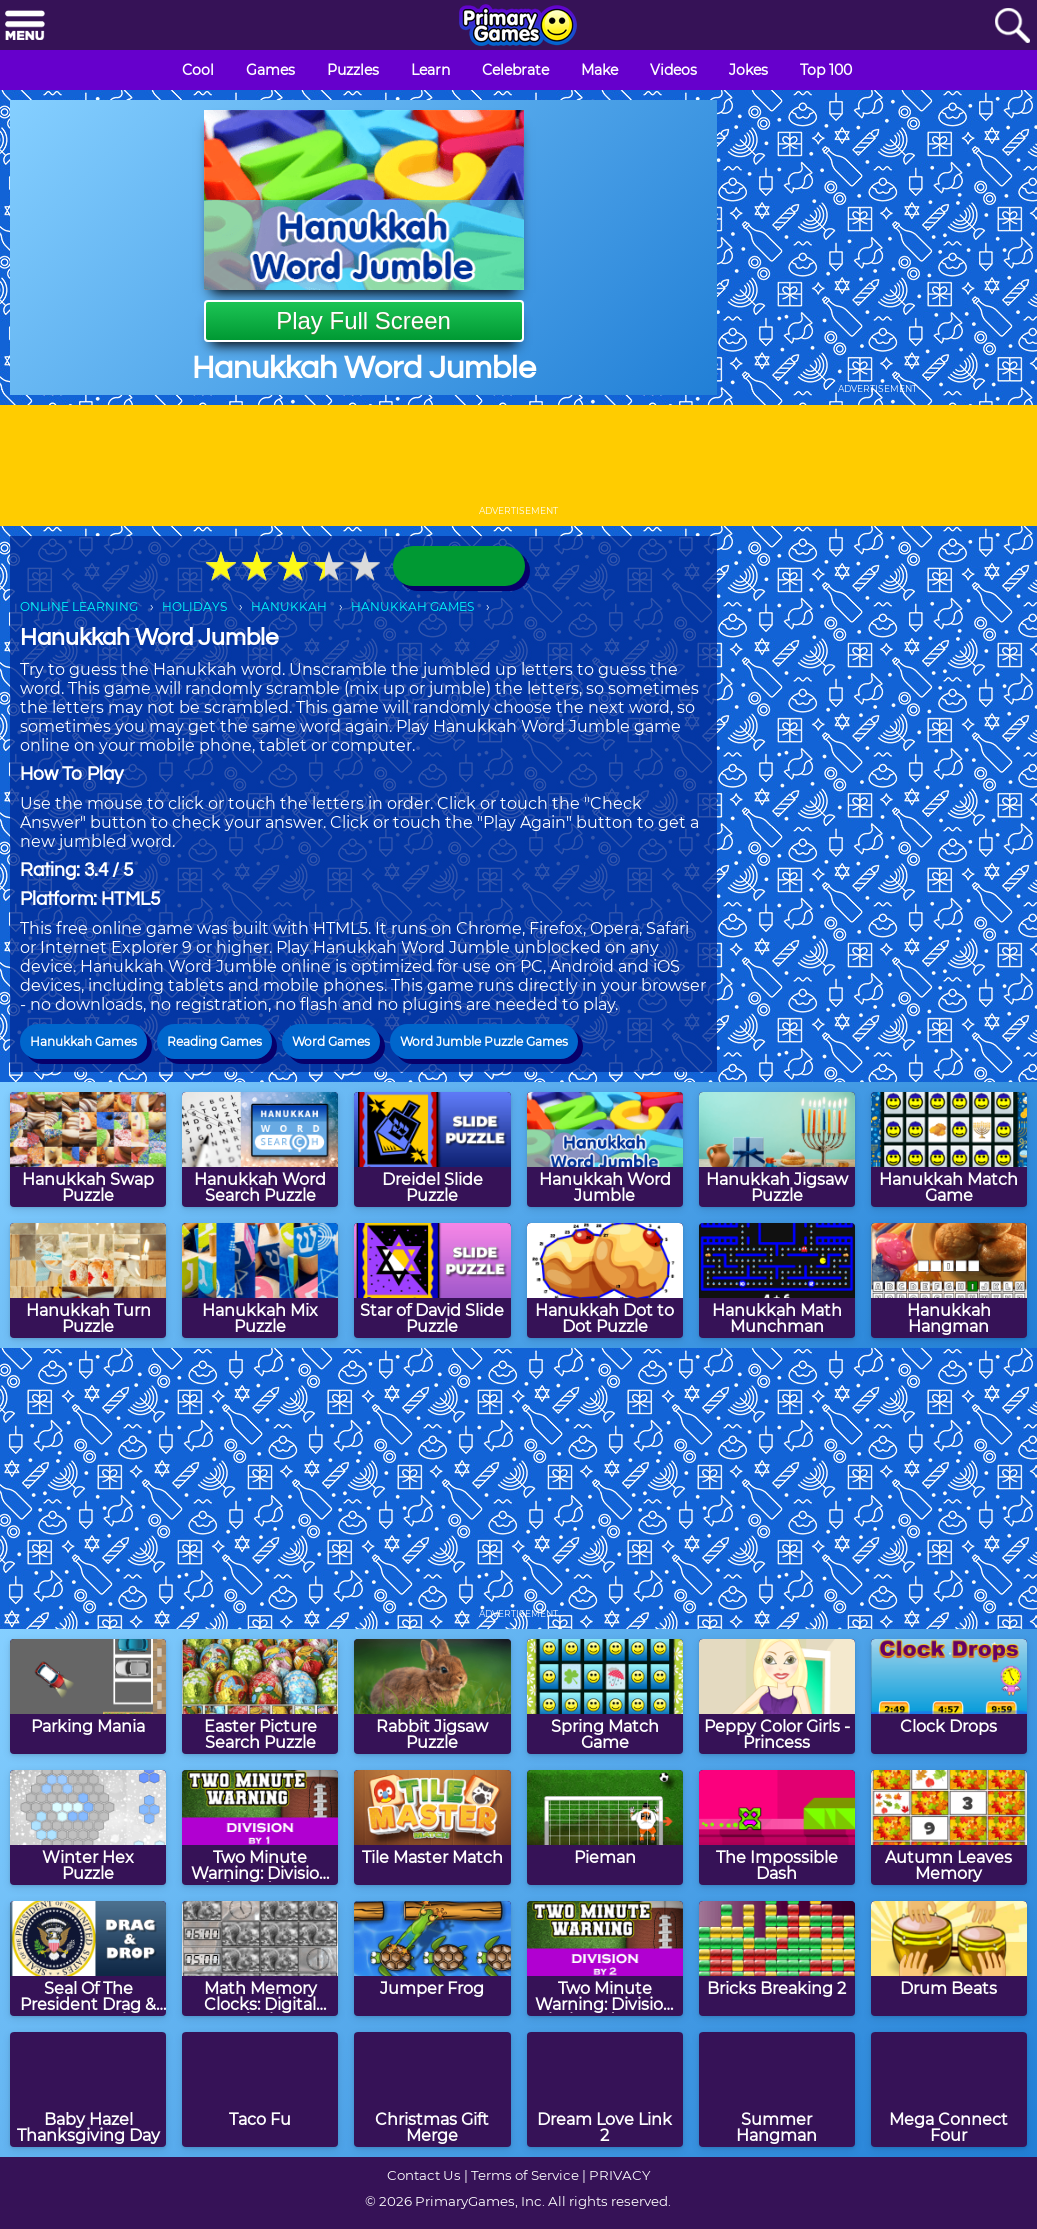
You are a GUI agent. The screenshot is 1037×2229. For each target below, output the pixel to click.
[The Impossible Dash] (777, 1827)
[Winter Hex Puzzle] (88, 1827)
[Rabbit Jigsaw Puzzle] (432, 1696)
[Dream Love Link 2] (605, 2089)
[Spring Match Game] (605, 1696)
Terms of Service (525, 2175)
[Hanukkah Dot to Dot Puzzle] (605, 1280)
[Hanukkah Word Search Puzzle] (260, 1149)
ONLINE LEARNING (79, 606)
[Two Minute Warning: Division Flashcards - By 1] (260, 1827)
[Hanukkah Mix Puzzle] (260, 1280)
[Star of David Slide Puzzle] (432, 1280)
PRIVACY (619, 2175)
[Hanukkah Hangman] (949, 1280)
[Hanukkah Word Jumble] (605, 1149)
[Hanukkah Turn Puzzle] (88, 1280)
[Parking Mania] (88, 1696)
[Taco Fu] (260, 2089)
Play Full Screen (363, 320)
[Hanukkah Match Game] (949, 1149)
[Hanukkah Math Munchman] (777, 1280)
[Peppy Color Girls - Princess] (777, 1696)
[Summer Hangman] (777, 2089)
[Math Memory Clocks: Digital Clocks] (260, 1958)
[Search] (1012, 26)
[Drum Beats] (949, 1958)
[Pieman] (605, 1827)
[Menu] (25, 26)
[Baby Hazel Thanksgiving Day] (88, 2089)
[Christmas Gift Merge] (432, 2089)
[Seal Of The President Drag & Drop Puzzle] (88, 1958)
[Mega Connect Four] (949, 2089)
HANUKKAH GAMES (412, 606)
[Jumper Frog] (432, 1958)
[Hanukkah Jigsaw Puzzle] (777, 1149)
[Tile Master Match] (432, 1827)
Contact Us (424, 2175)
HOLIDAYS (194, 606)
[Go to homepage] (518, 27)
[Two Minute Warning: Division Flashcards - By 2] (605, 1958)
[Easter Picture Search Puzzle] (260, 1696)
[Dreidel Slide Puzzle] (432, 1149)
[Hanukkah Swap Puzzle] (88, 1149)
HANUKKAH (289, 606)
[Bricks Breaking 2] (777, 1958)
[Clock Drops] (949, 1696)
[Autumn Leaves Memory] (949, 1827)
